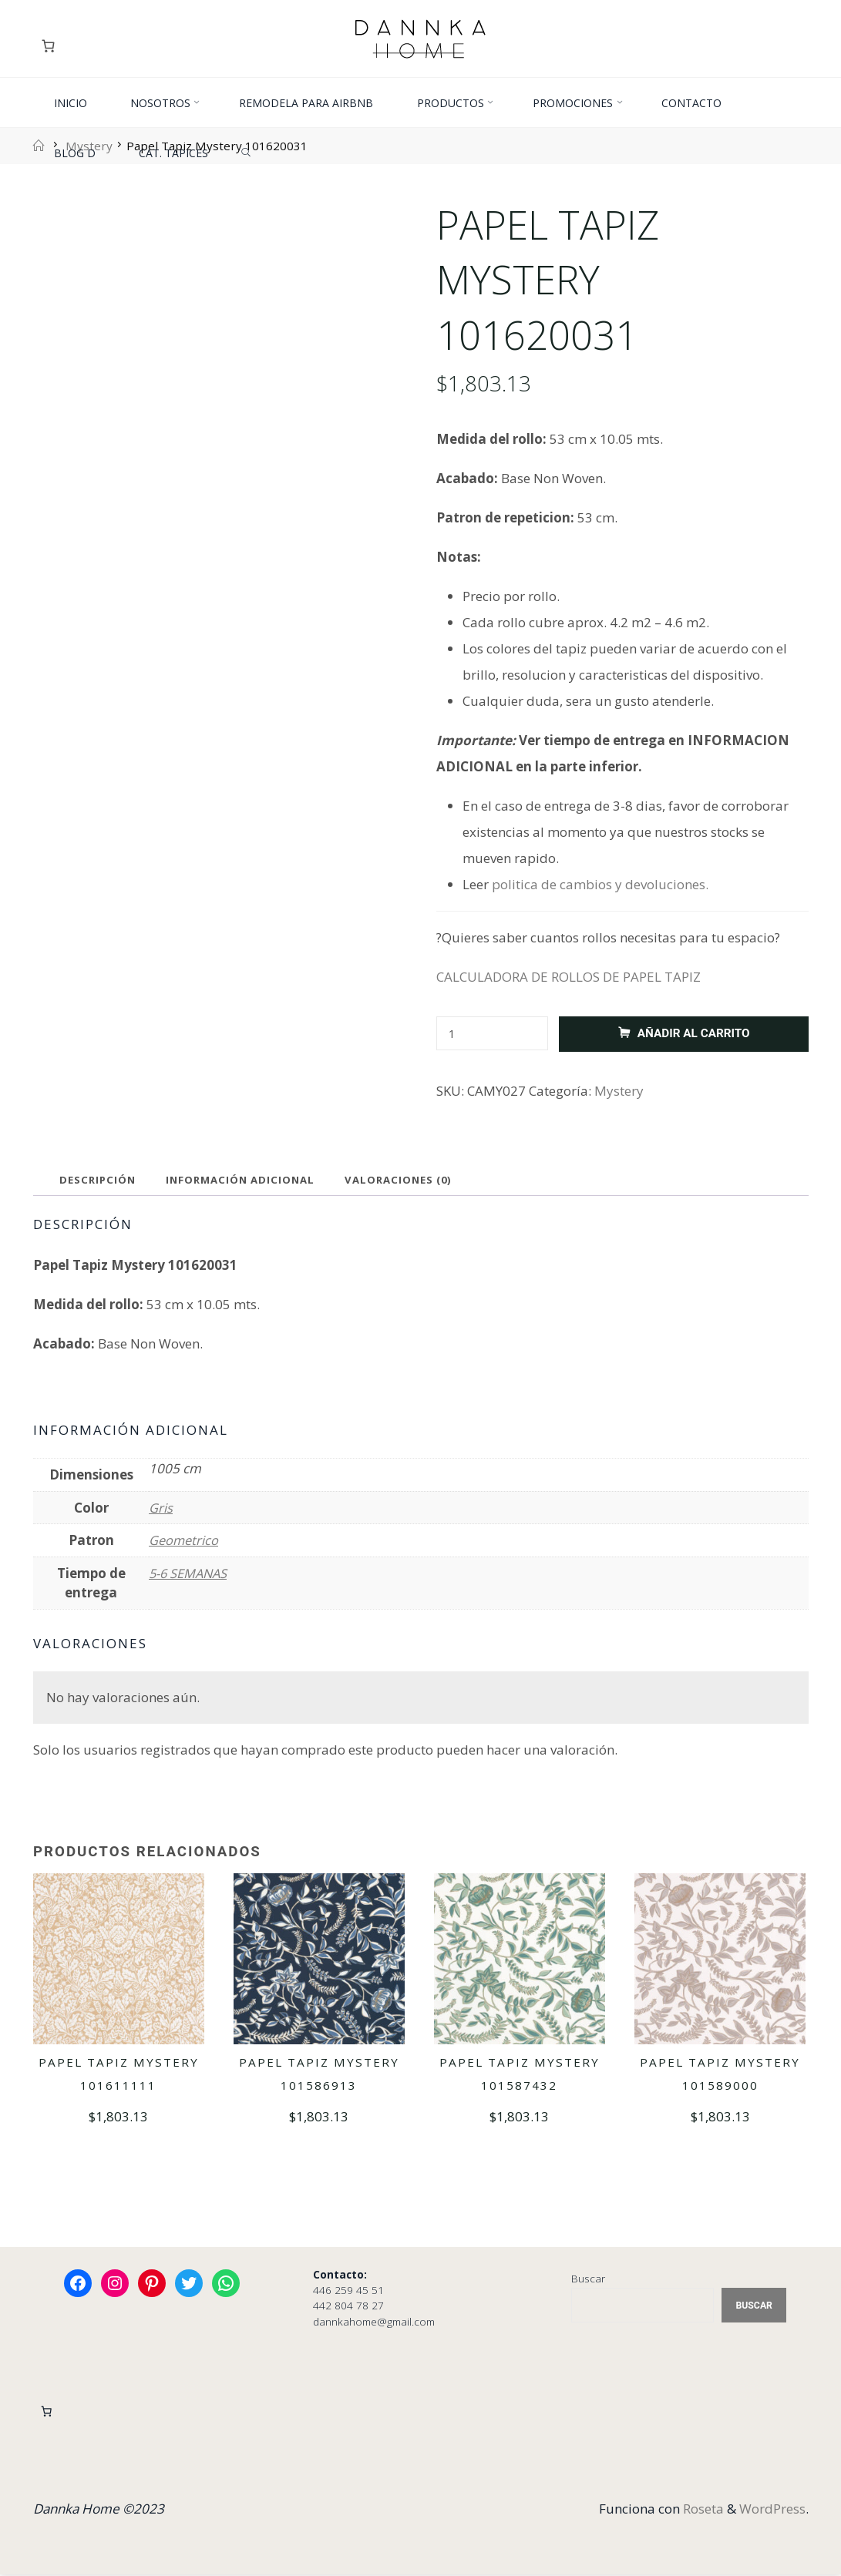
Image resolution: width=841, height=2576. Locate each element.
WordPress (772, 2510)
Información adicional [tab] (246, 1181)
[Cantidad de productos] (492, 1033)
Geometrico (184, 1541)
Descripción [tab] (99, 1181)
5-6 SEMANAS (189, 1574)
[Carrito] (49, 45)
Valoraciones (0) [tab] (408, 1181)
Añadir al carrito (693, 1033)
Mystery (619, 1091)
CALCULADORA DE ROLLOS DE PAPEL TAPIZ (568, 977)
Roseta (702, 2510)
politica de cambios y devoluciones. (600, 884)
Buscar (588, 2279)
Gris (161, 1508)
